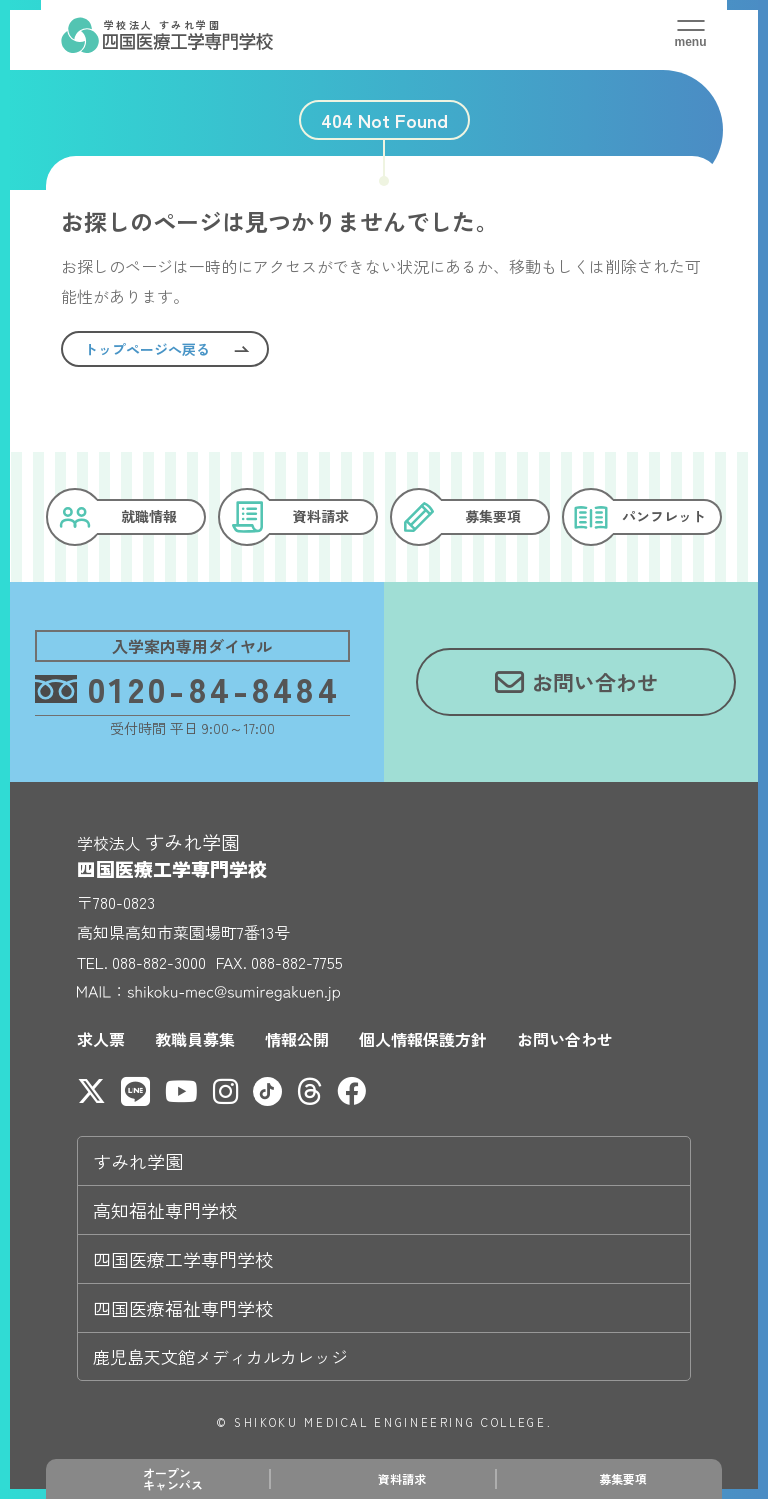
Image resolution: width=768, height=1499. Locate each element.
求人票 (101, 1039)
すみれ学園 (138, 1161)
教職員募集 (195, 1039)
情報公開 (297, 1039)
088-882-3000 (159, 962)
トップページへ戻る (147, 349)
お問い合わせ (565, 1039)
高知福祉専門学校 (165, 1210)
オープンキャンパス (173, 1479)
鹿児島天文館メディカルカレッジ (220, 1356)
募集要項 (623, 1478)
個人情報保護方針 (423, 1039)
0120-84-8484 (188, 687)
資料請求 (402, 1478)
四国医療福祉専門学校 (183, 1308)
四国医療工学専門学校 (183, 1259)
